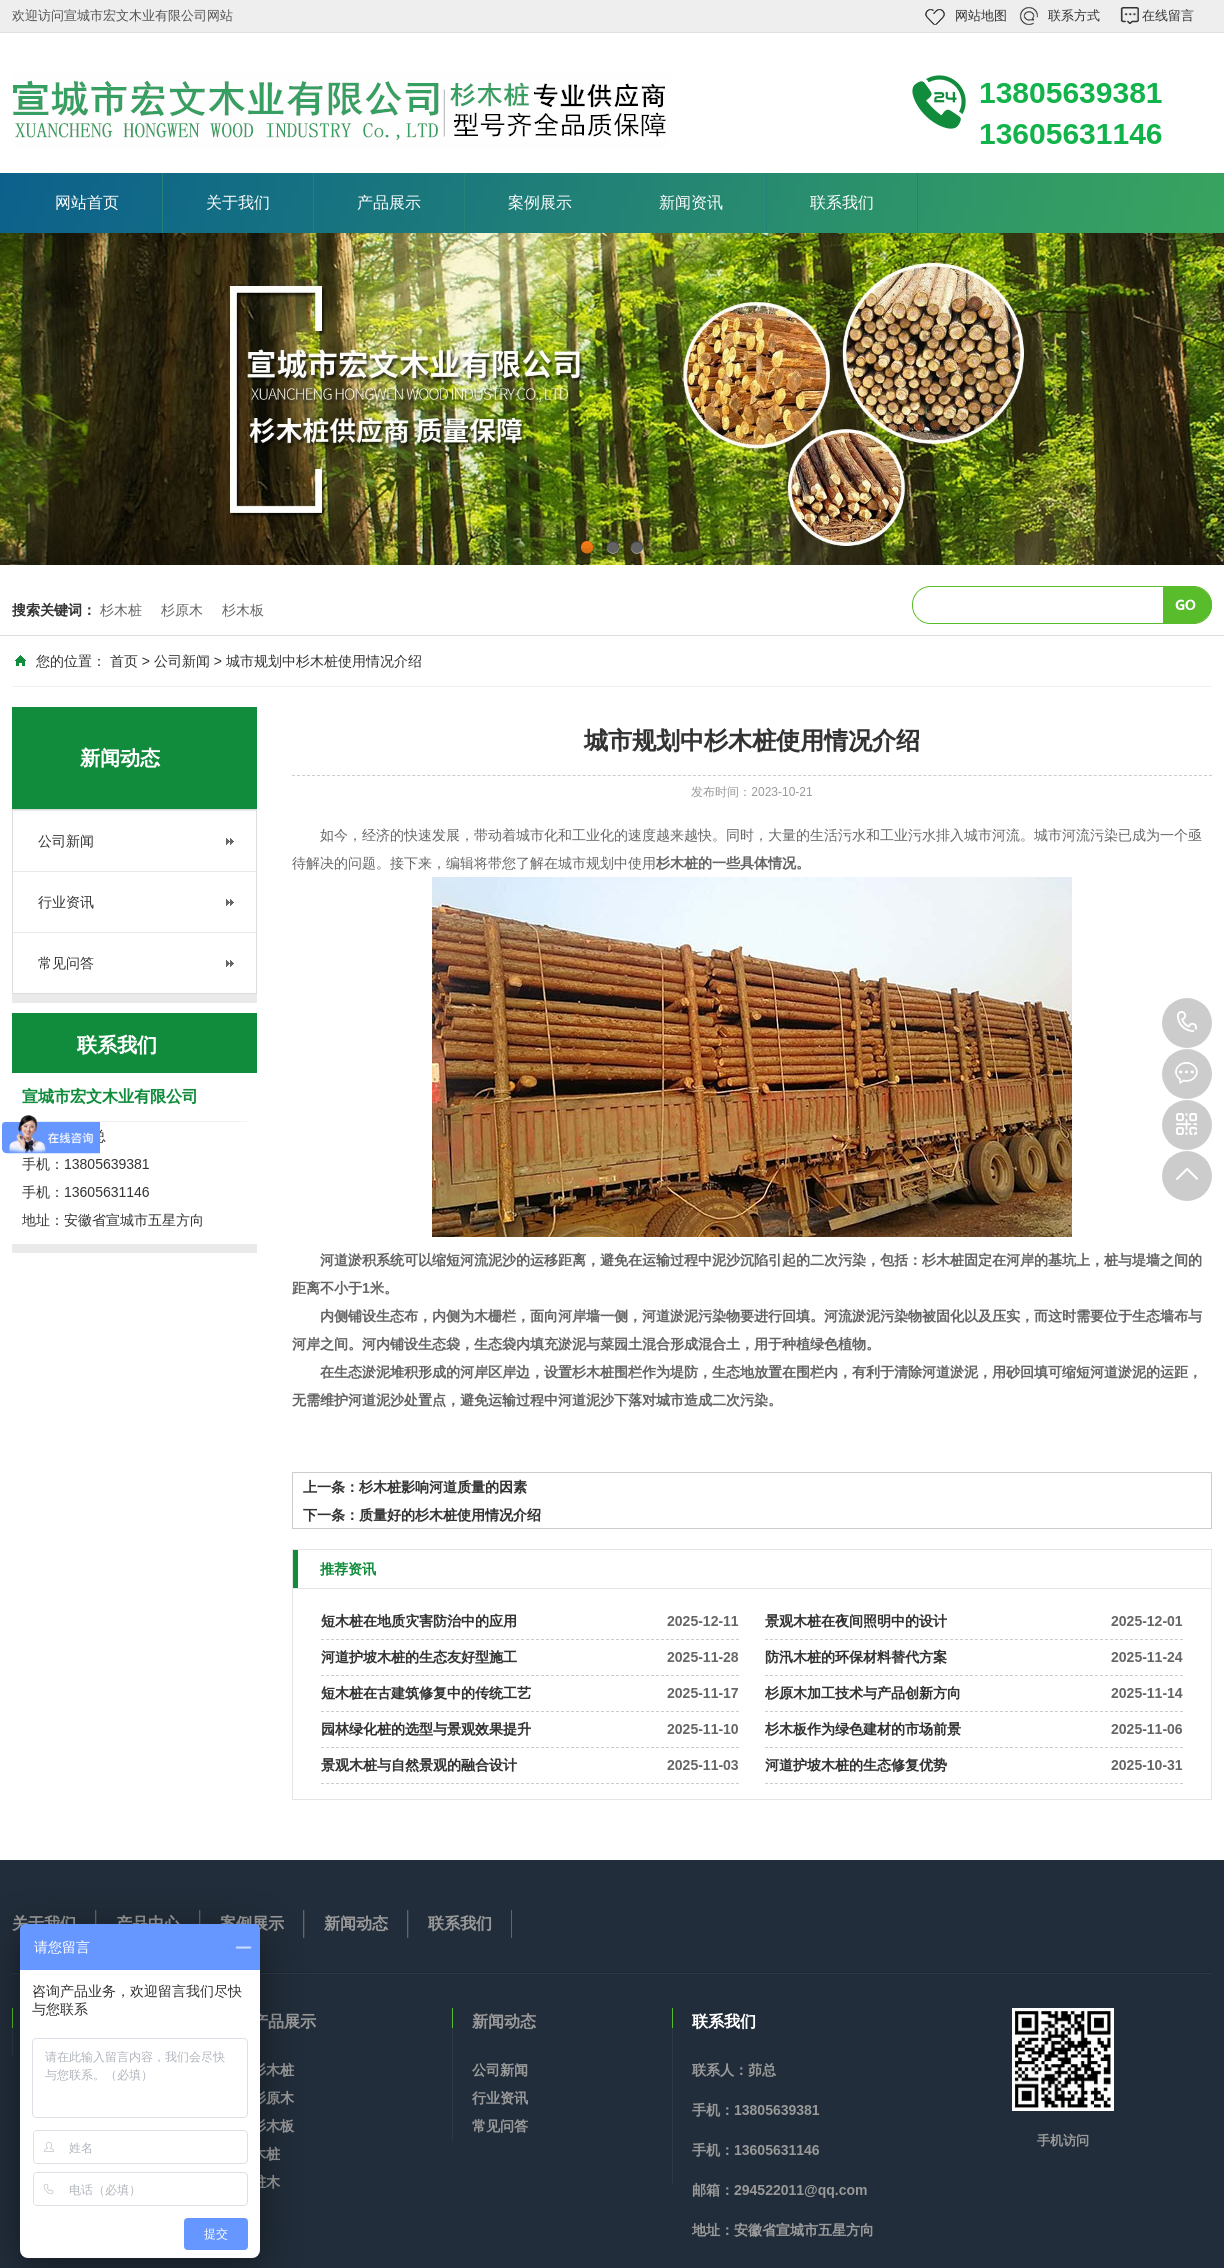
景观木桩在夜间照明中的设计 (856, 1621)
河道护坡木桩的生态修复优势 (856, 1765)
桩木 (266, 2182)
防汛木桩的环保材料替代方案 (856, 1657)
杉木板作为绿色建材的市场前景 (863, 1729)
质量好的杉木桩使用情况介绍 (450, 1515)
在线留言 (1168, 15)
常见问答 (66, 963)
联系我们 (842, 202)
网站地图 (981, 15)
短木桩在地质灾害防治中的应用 (419, 1621)
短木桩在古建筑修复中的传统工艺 (426, 1693)
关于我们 (238, 202)
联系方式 (1074, 15)
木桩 (266, 2154)
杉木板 (243, 610)
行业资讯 (66, 902)
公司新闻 (182, 661)
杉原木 (182, 610)
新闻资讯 (691, 202)
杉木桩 (121, 610)
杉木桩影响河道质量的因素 (443, 1487)
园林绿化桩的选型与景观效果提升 (426, 1729)
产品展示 (389, 202)
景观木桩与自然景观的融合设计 (419, 1765)
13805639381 (1187, 1023)
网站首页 (87, 202)
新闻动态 (356, 1923)
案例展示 (540, 202)
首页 (124, 661)
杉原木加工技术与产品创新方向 (863, 1693)
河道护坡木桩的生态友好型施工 (419, 1657)
